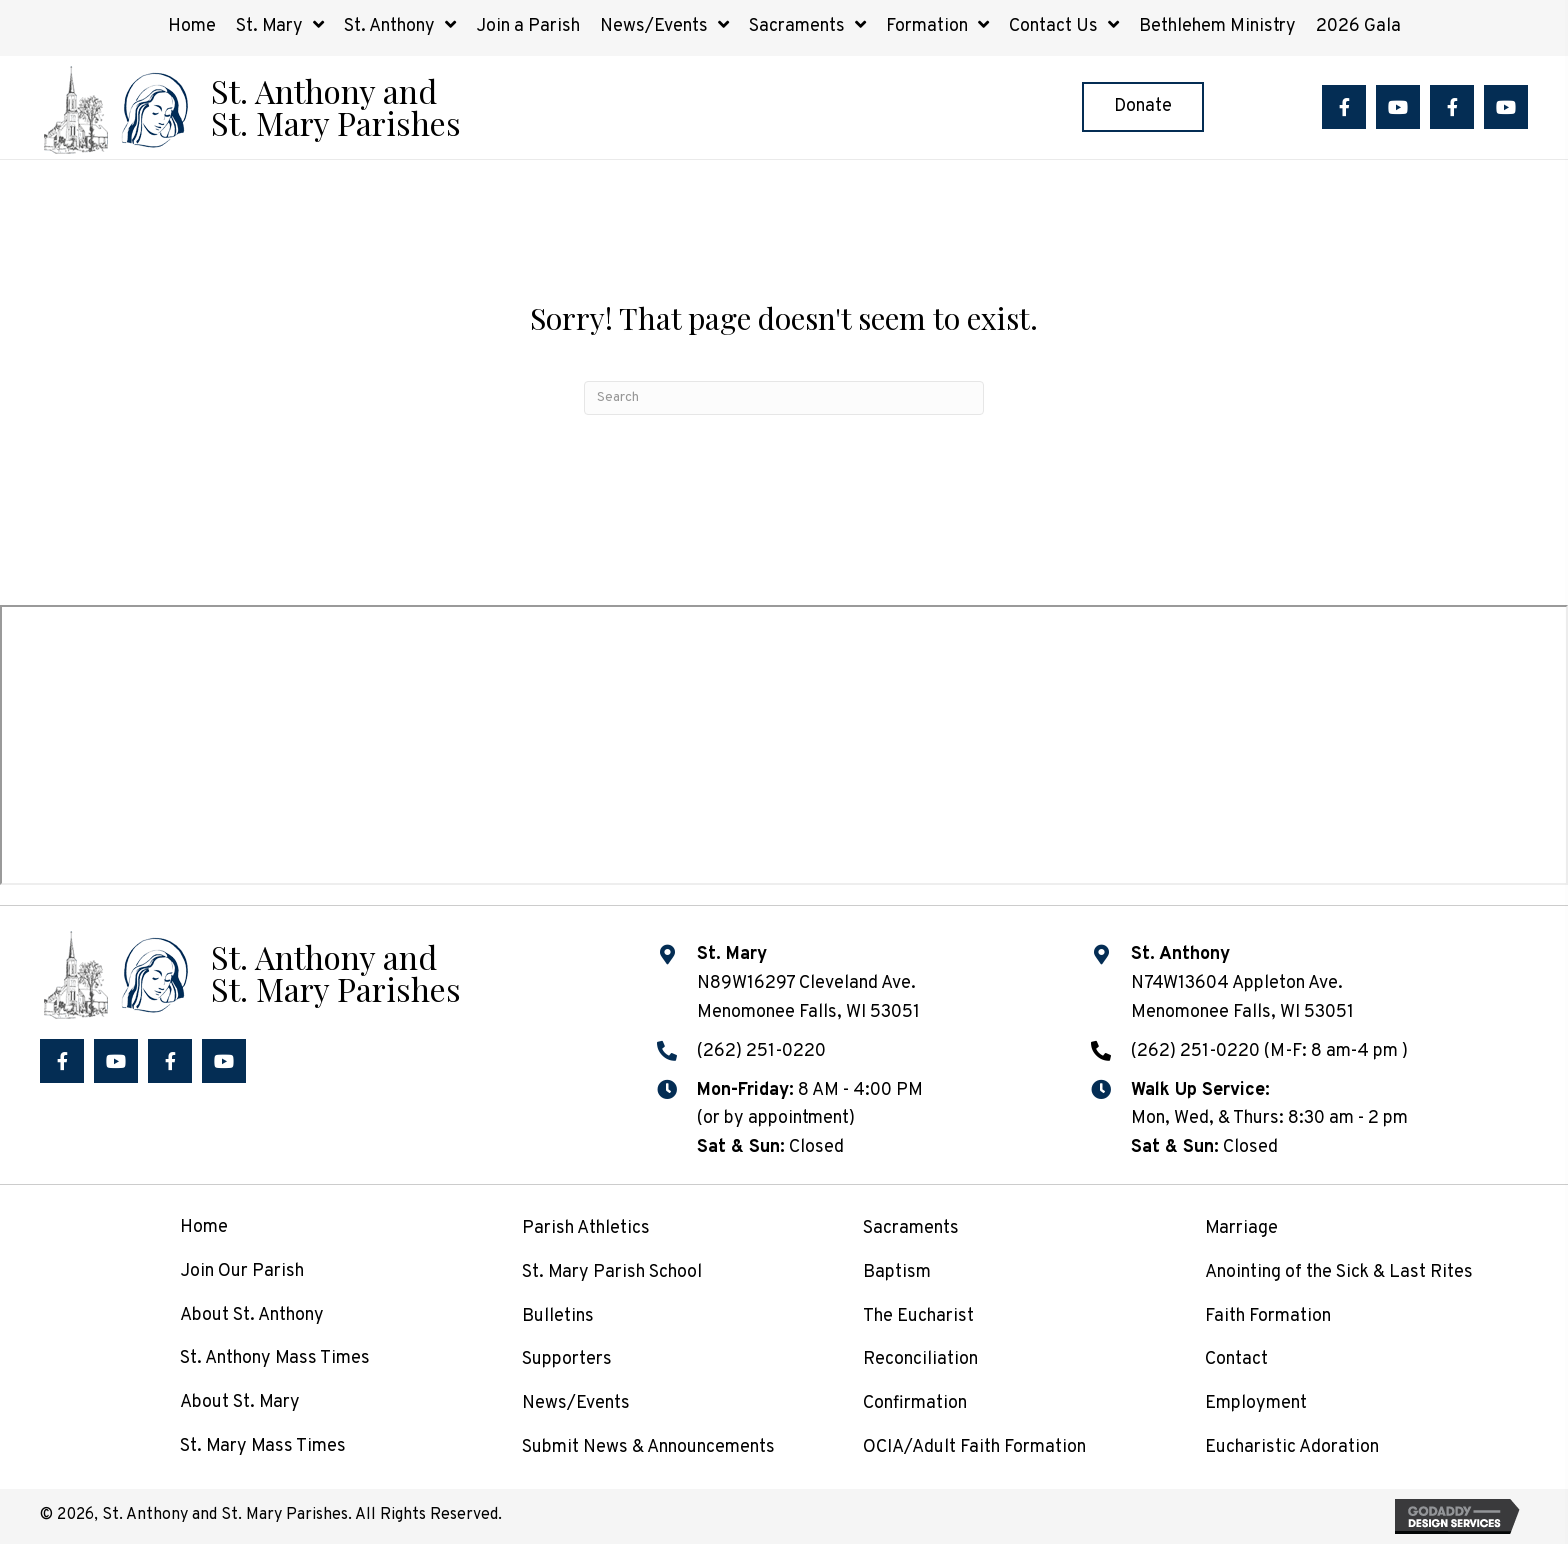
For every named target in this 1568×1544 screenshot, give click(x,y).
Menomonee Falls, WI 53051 (1242, 1012)
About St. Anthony (252, 1315)
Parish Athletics (586, 1228)
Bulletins (558, 1316)
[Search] (784, 398)
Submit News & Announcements (648, 1447)
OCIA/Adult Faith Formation (974, 1447)
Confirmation (915, 1403)
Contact (1236, 1359)
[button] (1344, 107)
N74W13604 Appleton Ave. (1237, 983)
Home (204, 1227)
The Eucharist (918, 1316)
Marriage (1241, 1228)
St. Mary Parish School (612, 1272)
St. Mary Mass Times (263, 1446)
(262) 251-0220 (761, 1051)
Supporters (567, 1359)
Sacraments (911, 1228)
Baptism (897, 1272)
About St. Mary (240, 1402)
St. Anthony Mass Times (275, 1358)
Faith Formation (1268, 1316)
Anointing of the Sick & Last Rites (1339, 1272)
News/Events (576, 1403)
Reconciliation (920, 1359)
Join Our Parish (242, 1271)
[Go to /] (250, 107)
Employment (1256, 1403)
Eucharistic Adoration (1292, 1447)
